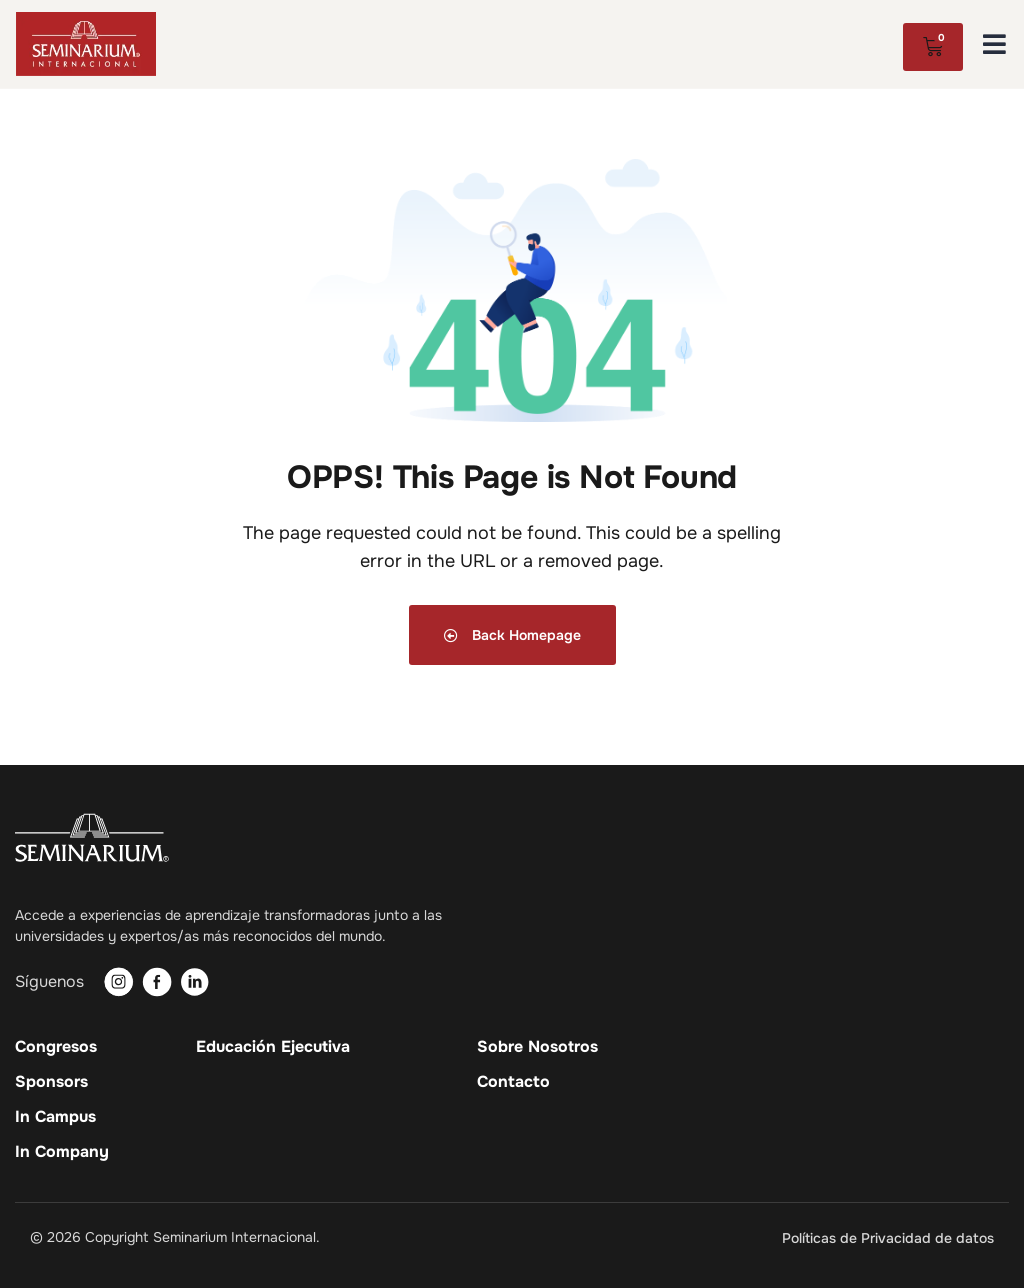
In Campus (55, 1117)
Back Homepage (512, 635)
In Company (62, 1152)
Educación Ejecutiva (273, 1047)
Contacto (513, 1082)
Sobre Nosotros (537, 1047)
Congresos (56, 1047)
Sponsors (51, 1082)
